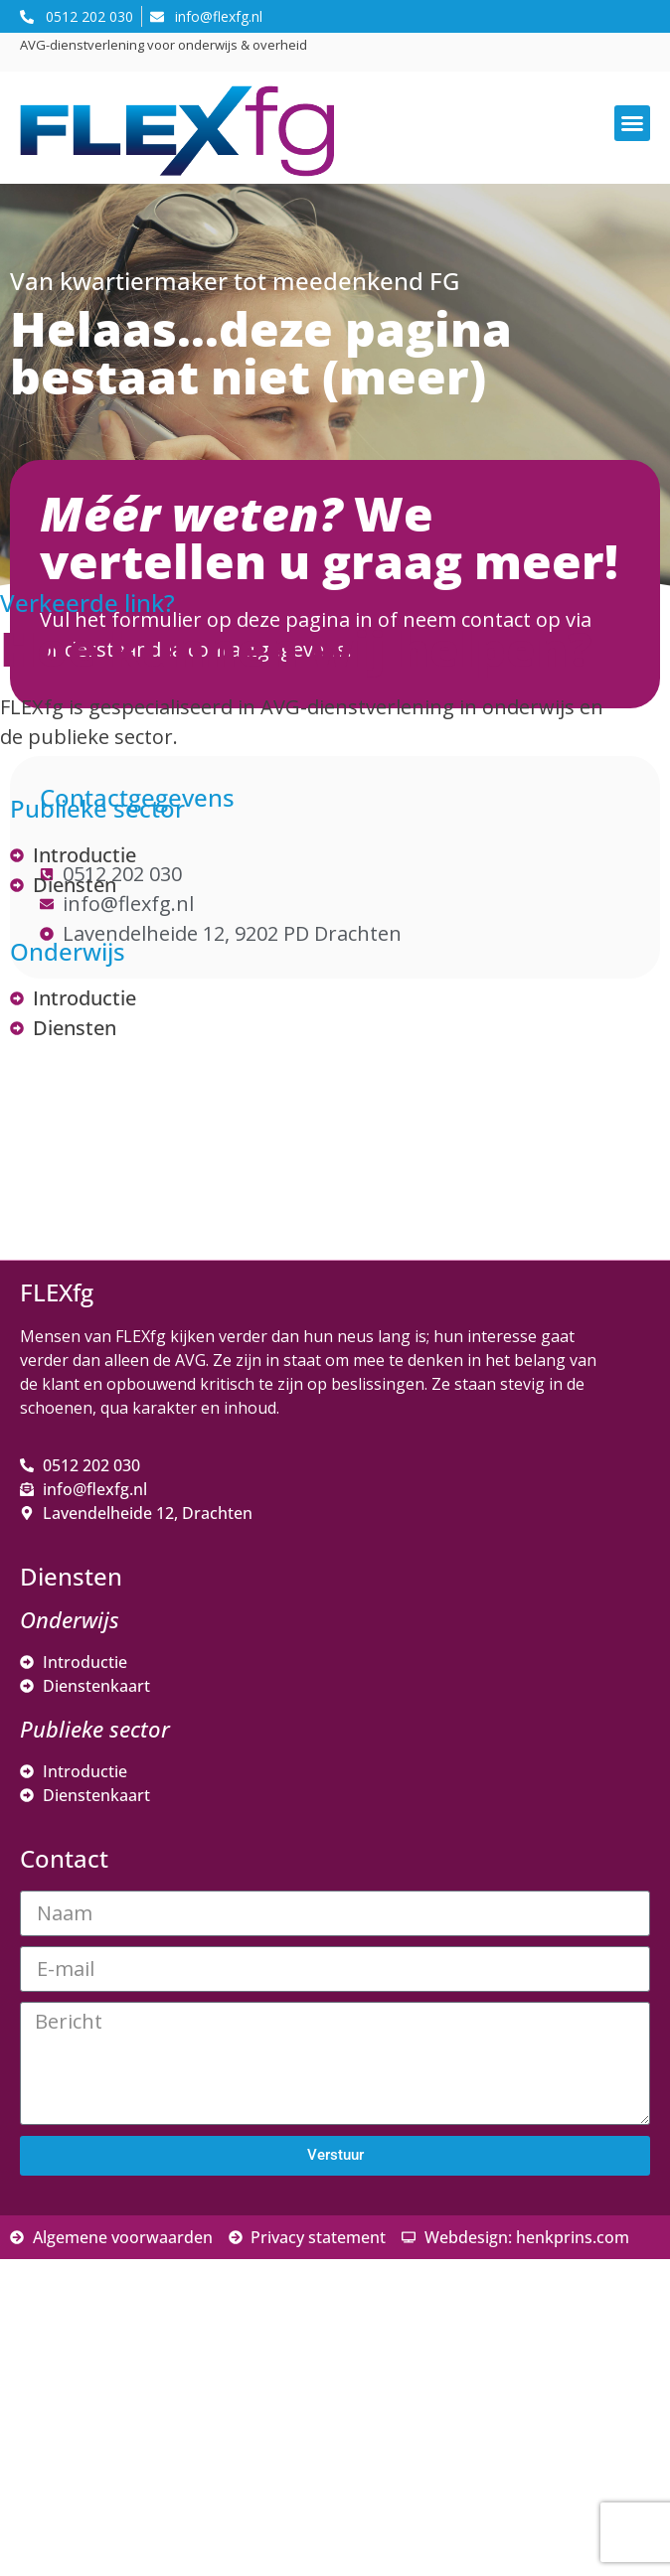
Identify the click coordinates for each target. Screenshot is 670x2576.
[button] (632, 123)
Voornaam (87, 2305)
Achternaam (93, 2370)
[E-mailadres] (184, 2270)
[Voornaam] (184, 2335)
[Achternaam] (184, 2401)
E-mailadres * (99, 2238)
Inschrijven (184, 2454)
